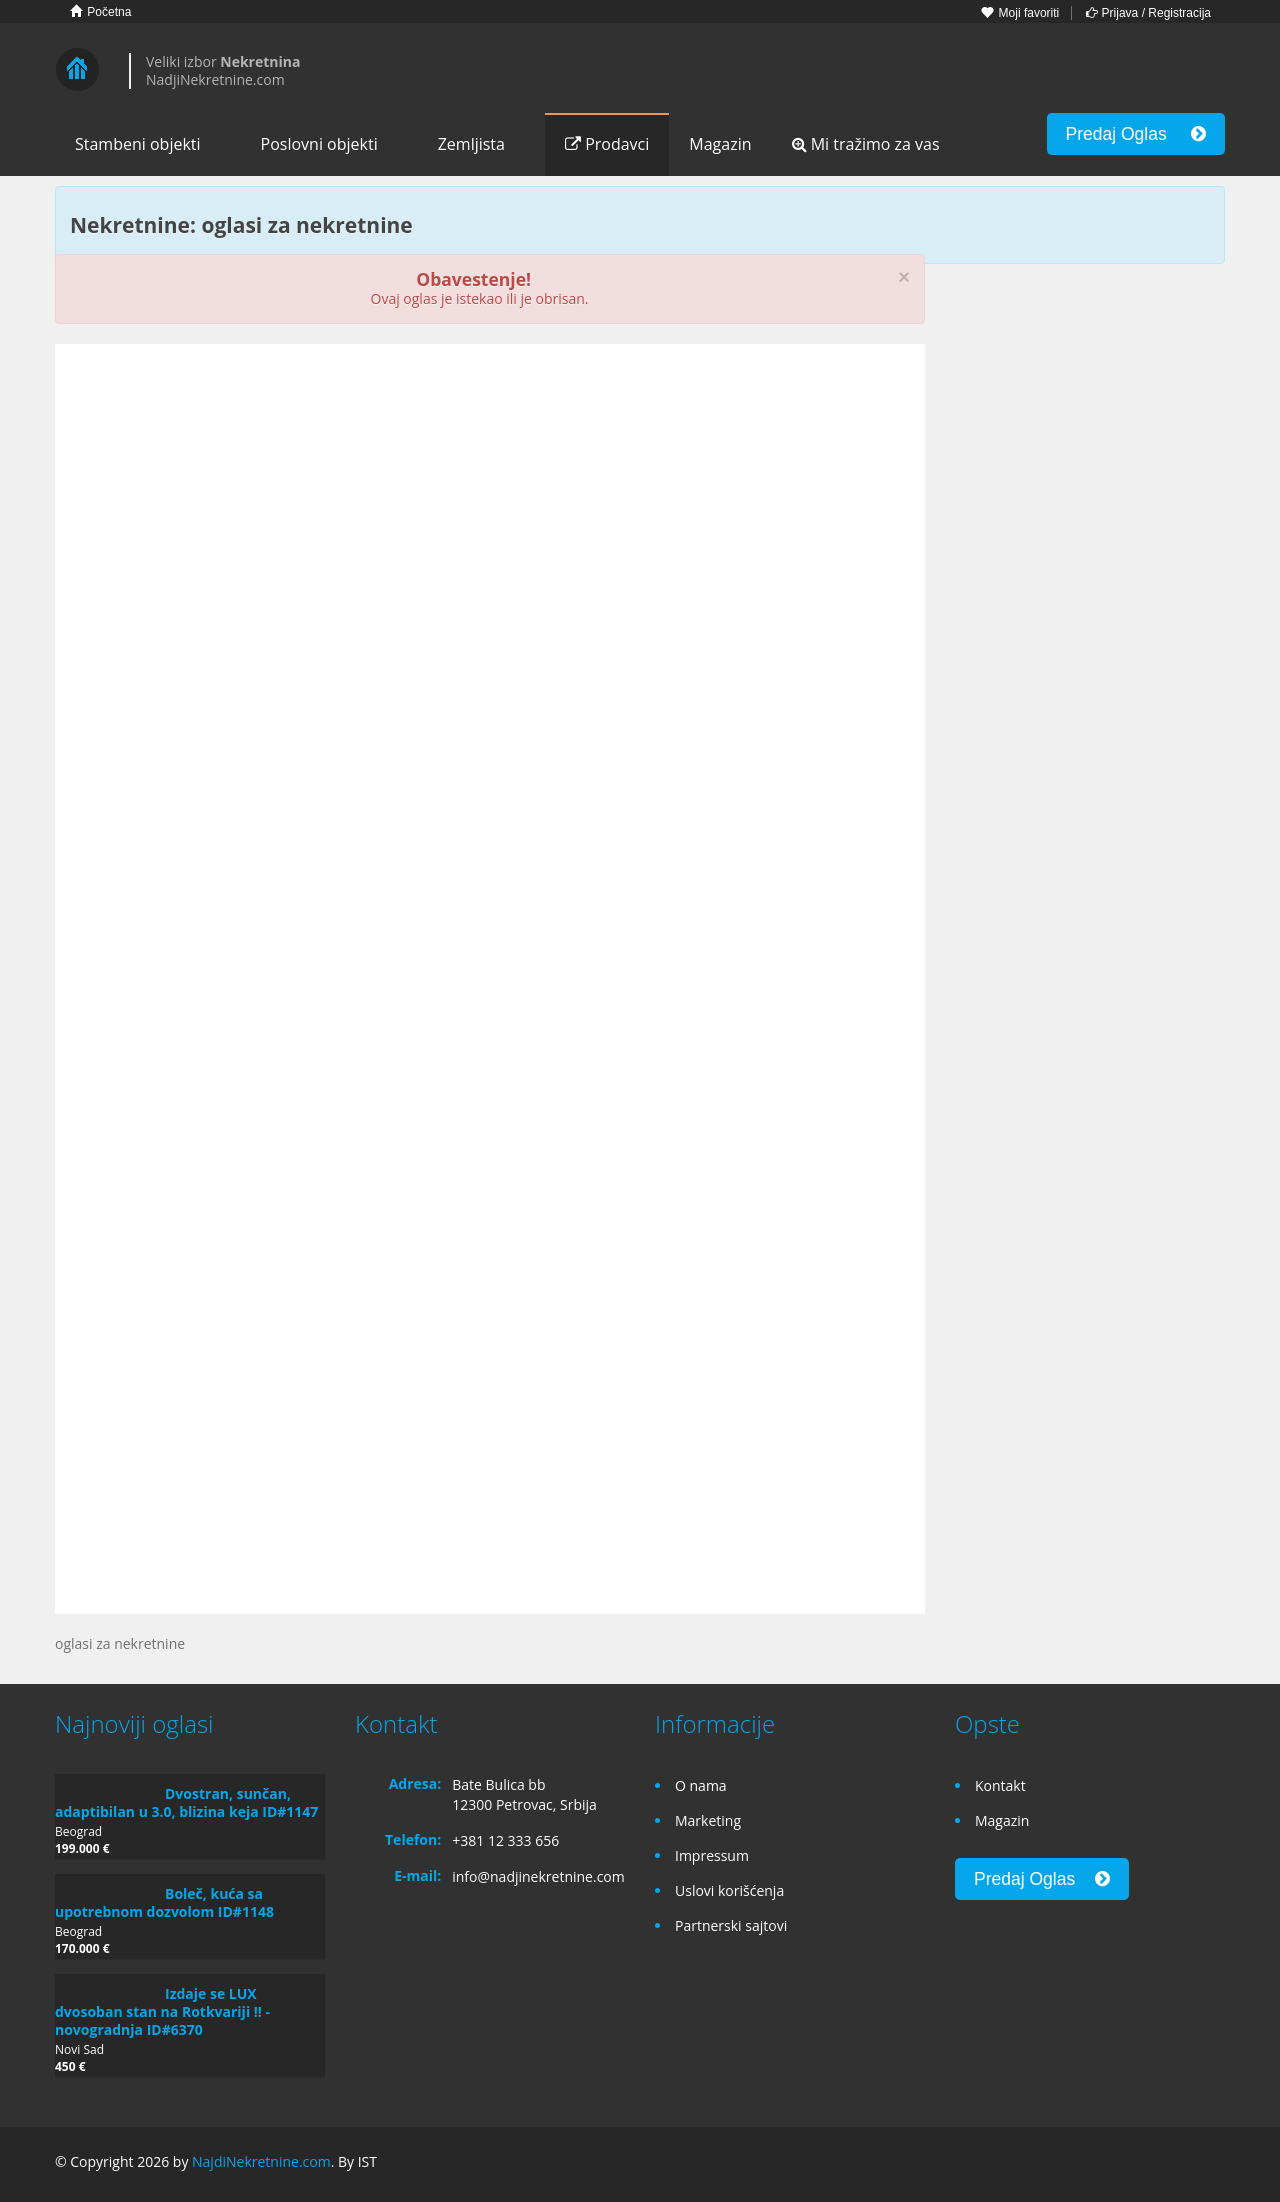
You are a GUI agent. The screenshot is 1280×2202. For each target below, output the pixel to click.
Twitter (1213, 2164)
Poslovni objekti (319, 144)
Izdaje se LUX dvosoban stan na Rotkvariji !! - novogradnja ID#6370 (162, 2011)
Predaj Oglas (1136, 134)
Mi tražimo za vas (866, 144)
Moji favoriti (1020, 13)
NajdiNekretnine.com (261, 2161)
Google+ (1163, 2164)
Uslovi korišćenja (729, 1890)
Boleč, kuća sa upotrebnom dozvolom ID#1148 (164, 1902)
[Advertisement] (490, 514)
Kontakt (1000, 1785)
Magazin (720, 144)
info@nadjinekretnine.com (538, 1876)
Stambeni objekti (138, 144)
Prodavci (607, 144)
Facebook (1121, 2164)
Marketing (708, 1820)
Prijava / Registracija (1148, 13)
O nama (701, 1785)
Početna (100, 11)
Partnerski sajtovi (731, 1925)
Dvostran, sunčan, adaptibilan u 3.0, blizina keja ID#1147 (186, 1802)
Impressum (712, 1855)
